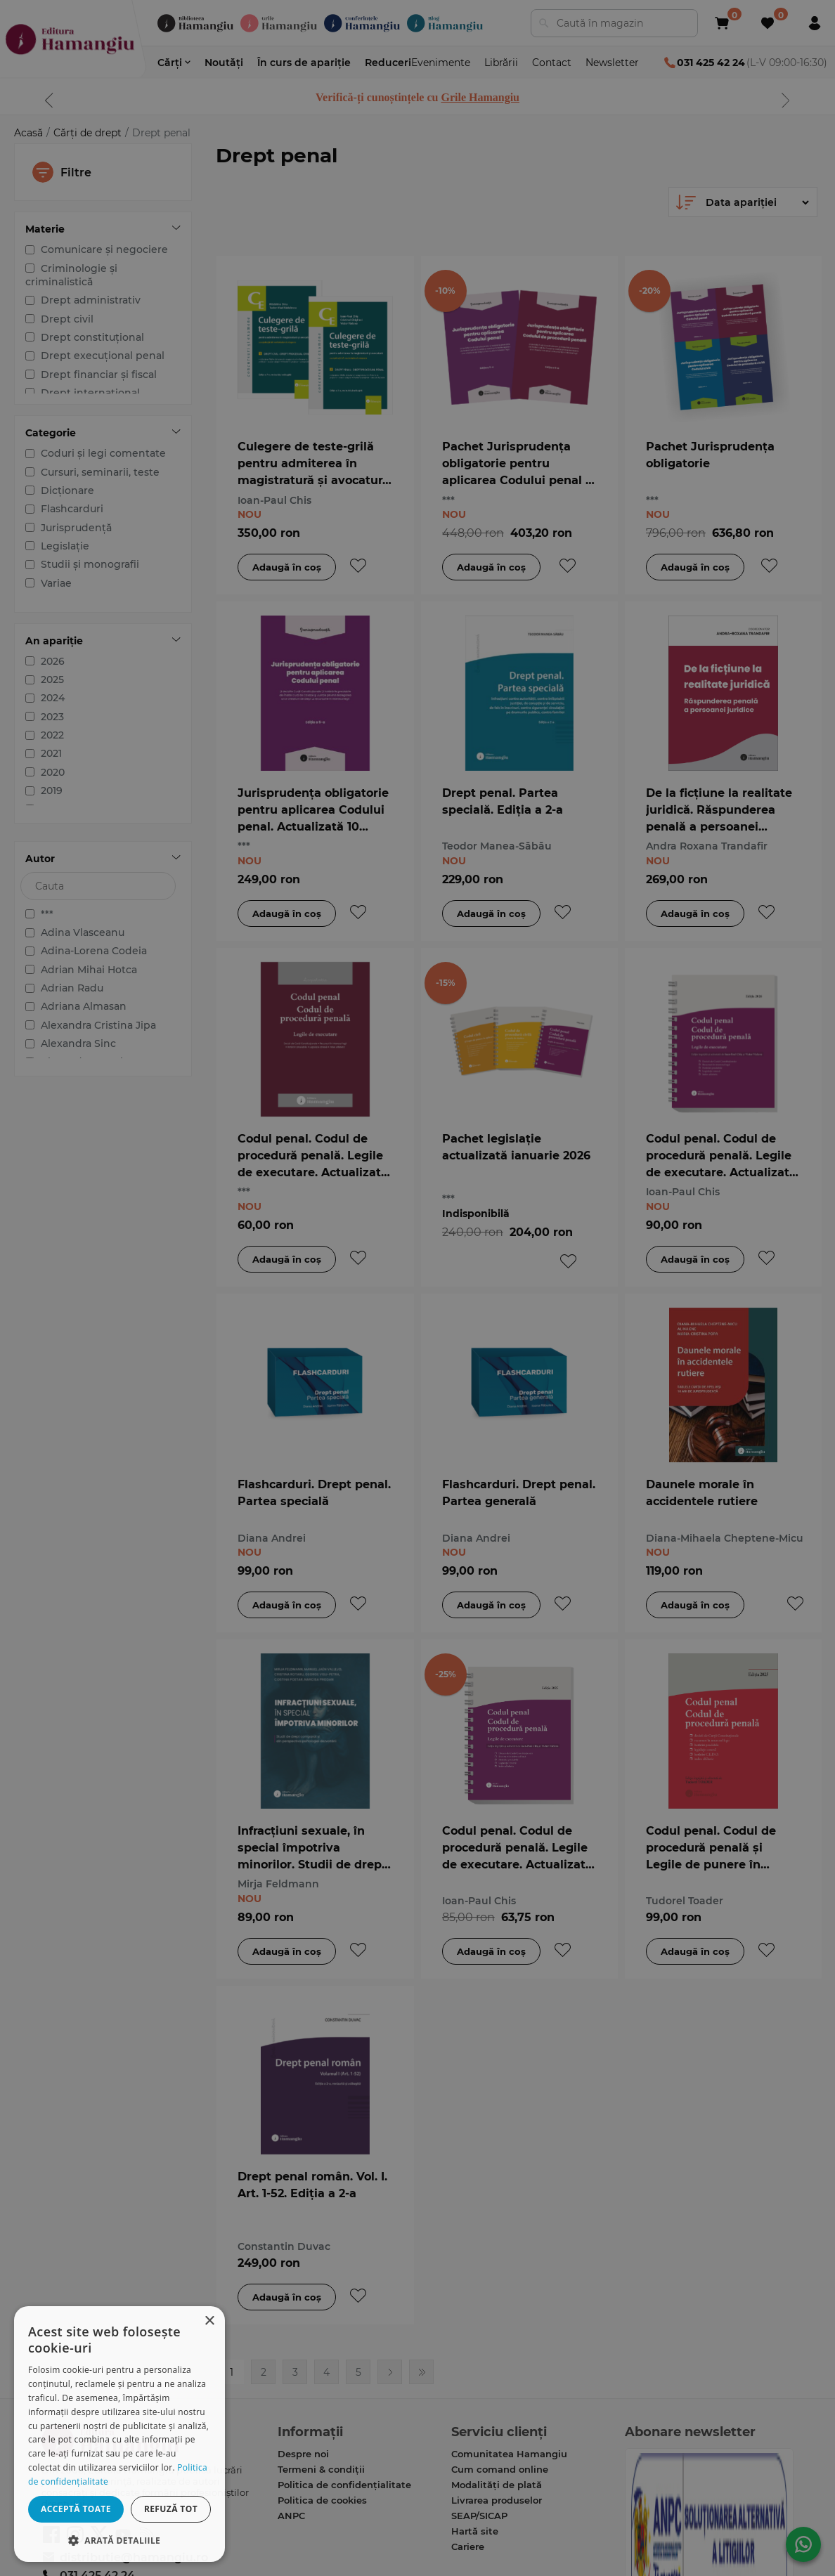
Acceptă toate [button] (76, 2509)
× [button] (209, 2321)
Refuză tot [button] (171, 2509)
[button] (119, 2540)
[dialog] (119, 2434)
